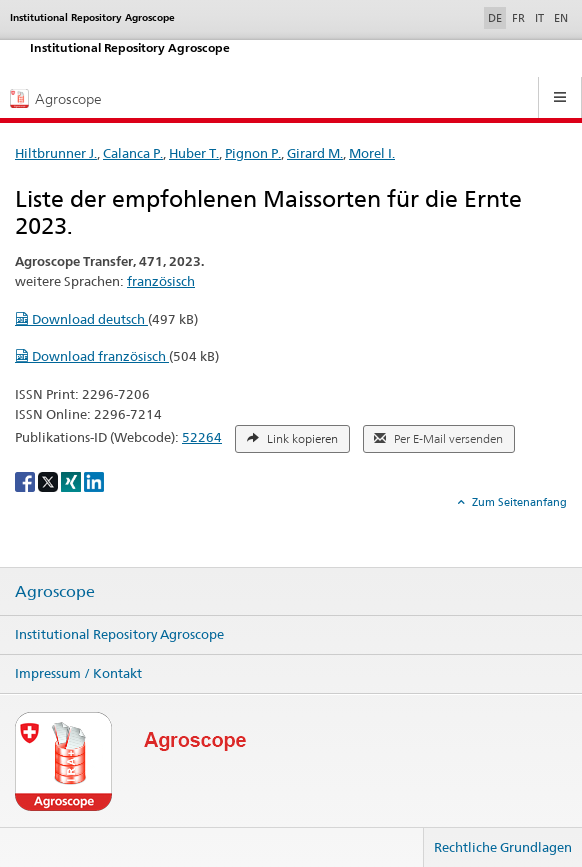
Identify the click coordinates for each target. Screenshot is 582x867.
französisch (161, 281)
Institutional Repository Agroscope (119, 634)
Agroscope (55, 592)
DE (497, 17)
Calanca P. (133, 153)
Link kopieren (292, 439)
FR (518, 18)
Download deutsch (81, 319)
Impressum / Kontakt (78, 673)
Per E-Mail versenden (438, 439)
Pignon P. (253, 153)
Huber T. (194, 153)
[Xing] (72, 480)
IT (539, 18)
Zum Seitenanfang (518, 502)
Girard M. (315, 153)
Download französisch (92, 356)
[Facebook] (26, 480)
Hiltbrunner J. (56, 153)
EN (561, 18)
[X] (49, 480)
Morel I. (372, 153)
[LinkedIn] (94, 480)
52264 (202, 437)
